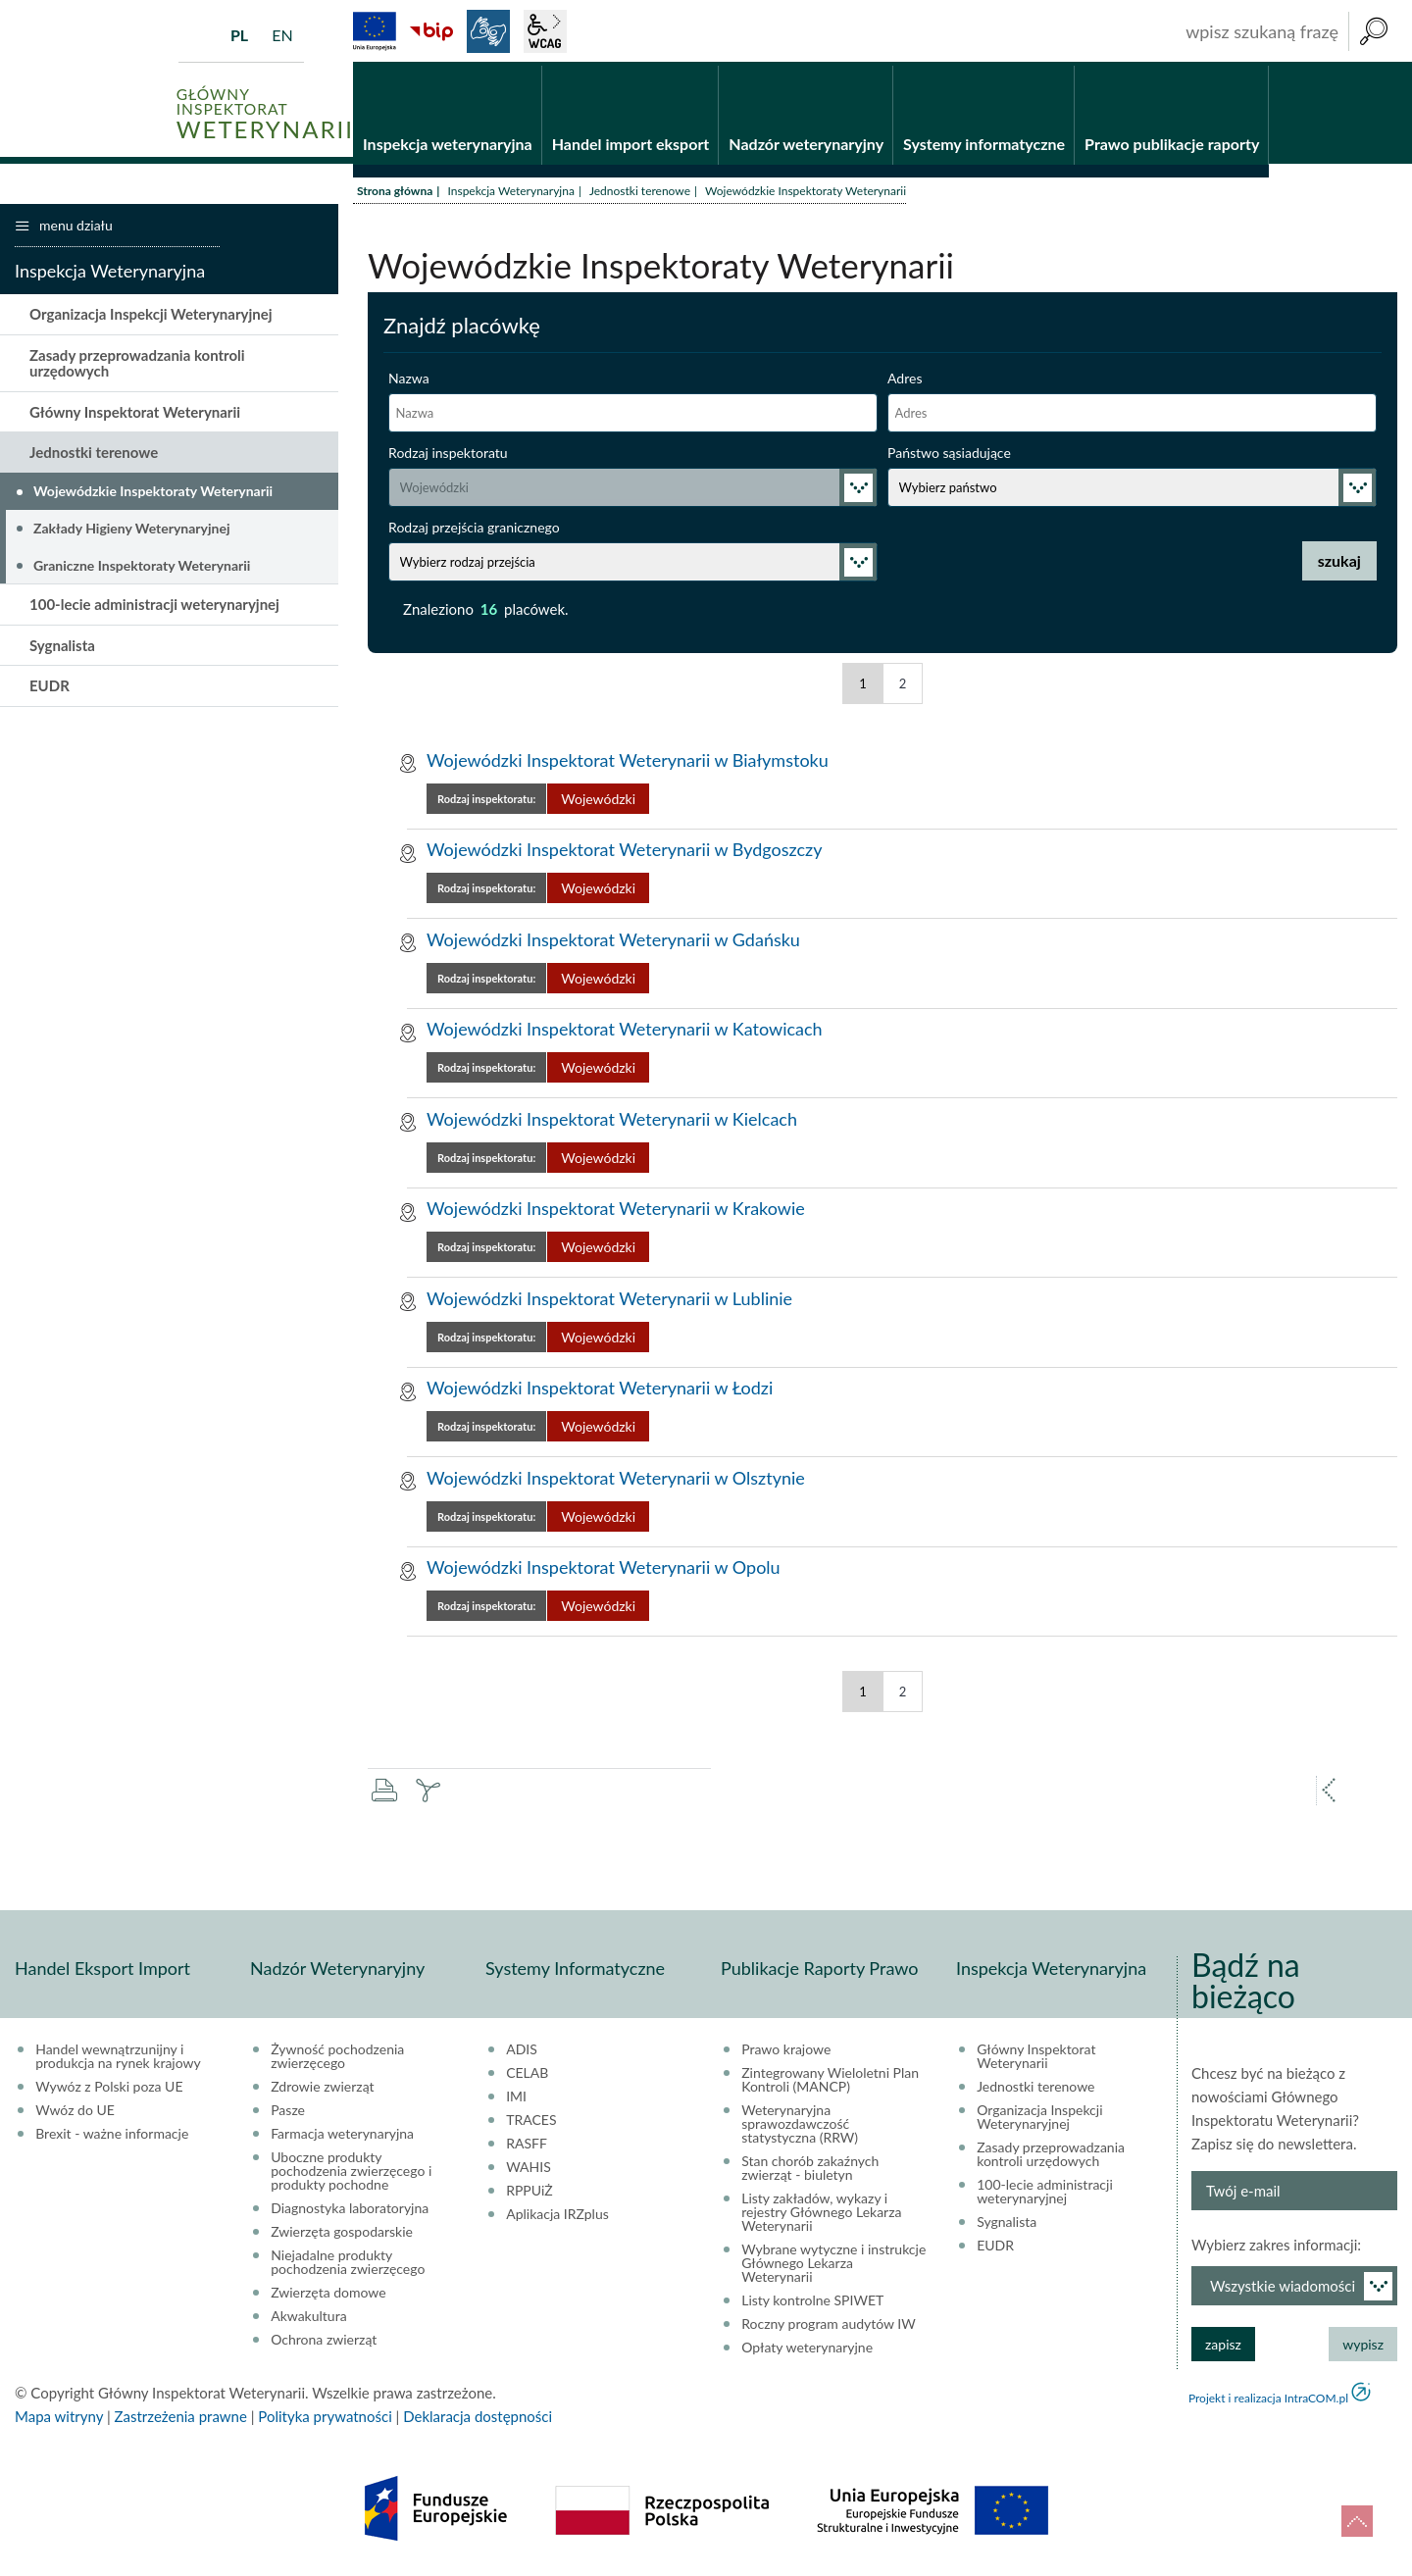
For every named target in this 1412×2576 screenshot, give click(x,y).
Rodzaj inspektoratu (448, 455)
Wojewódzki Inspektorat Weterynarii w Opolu (604, 1570)
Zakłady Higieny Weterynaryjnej (131, 531)
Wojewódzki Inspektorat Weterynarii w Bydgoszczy (625, 852)
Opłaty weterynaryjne (807, 2350)
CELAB (527, 2076)
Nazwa (408, 381)
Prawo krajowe (786, 2052)
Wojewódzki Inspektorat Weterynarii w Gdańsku (613, 942)
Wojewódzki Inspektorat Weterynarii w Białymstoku (628, 763)
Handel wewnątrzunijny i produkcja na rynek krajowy (118, 2059)
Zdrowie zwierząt (322, 2089)
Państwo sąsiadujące (949, 455)
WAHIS (528, 2170)
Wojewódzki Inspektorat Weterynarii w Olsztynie (616, 1480)
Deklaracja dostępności (477, 2419)
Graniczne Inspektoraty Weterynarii (141, 567)
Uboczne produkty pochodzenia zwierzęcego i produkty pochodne (351, 2174)
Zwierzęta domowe (328, 2295)
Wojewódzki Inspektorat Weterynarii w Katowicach (625, 1031)
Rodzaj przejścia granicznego (474, 530)
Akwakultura (308, 2319)
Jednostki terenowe (639, 193)
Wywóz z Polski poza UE (108, 2089)
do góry (1357, 2521)
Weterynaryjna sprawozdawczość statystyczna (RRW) (799, 2126)
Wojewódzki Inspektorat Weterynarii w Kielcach (612, 1122)
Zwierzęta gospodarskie (342, 2235)
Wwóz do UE (75, 2113)
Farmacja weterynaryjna (342, 2137)
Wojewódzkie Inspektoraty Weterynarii (153, 493)
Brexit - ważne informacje (111, 2137)
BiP (431, 31)
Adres (904, 381)
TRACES (531, 2123)
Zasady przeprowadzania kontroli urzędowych (137, 366)
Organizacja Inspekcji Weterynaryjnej (151, 317)
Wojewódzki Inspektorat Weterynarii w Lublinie (609, 1301)
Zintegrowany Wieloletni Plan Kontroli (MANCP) (830, 2082)
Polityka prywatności (324, 2419)
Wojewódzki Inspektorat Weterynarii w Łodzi (600, 1390)
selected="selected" (633, 490)
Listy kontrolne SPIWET (812, 2303)
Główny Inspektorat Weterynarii (134, 415)
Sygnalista (62, 647)
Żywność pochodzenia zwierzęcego (337, 2059)
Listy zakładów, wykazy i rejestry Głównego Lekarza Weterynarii (821, 2215)
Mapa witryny (59, 2419)
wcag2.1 (545, 31)
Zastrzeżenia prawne (181, 2419)
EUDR (49, 688)
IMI (516, 2099)
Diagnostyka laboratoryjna (350, 2211)
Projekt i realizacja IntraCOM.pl (1268, 2401)
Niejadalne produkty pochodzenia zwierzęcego (348, 2265)
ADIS (521, 2052)
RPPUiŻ (529, 2193)
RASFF (526, 2146)
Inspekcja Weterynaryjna (510, 193)
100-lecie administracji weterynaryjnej (154, 607)
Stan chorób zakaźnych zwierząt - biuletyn (810, 2171)
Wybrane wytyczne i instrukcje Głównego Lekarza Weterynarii (833, 2266)
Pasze (288, 2113)
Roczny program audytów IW (828, 2327)
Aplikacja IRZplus (557, 2217)
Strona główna (394, 193)
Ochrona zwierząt (324, 2342)
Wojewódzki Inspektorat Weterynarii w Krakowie (616, 1211)
